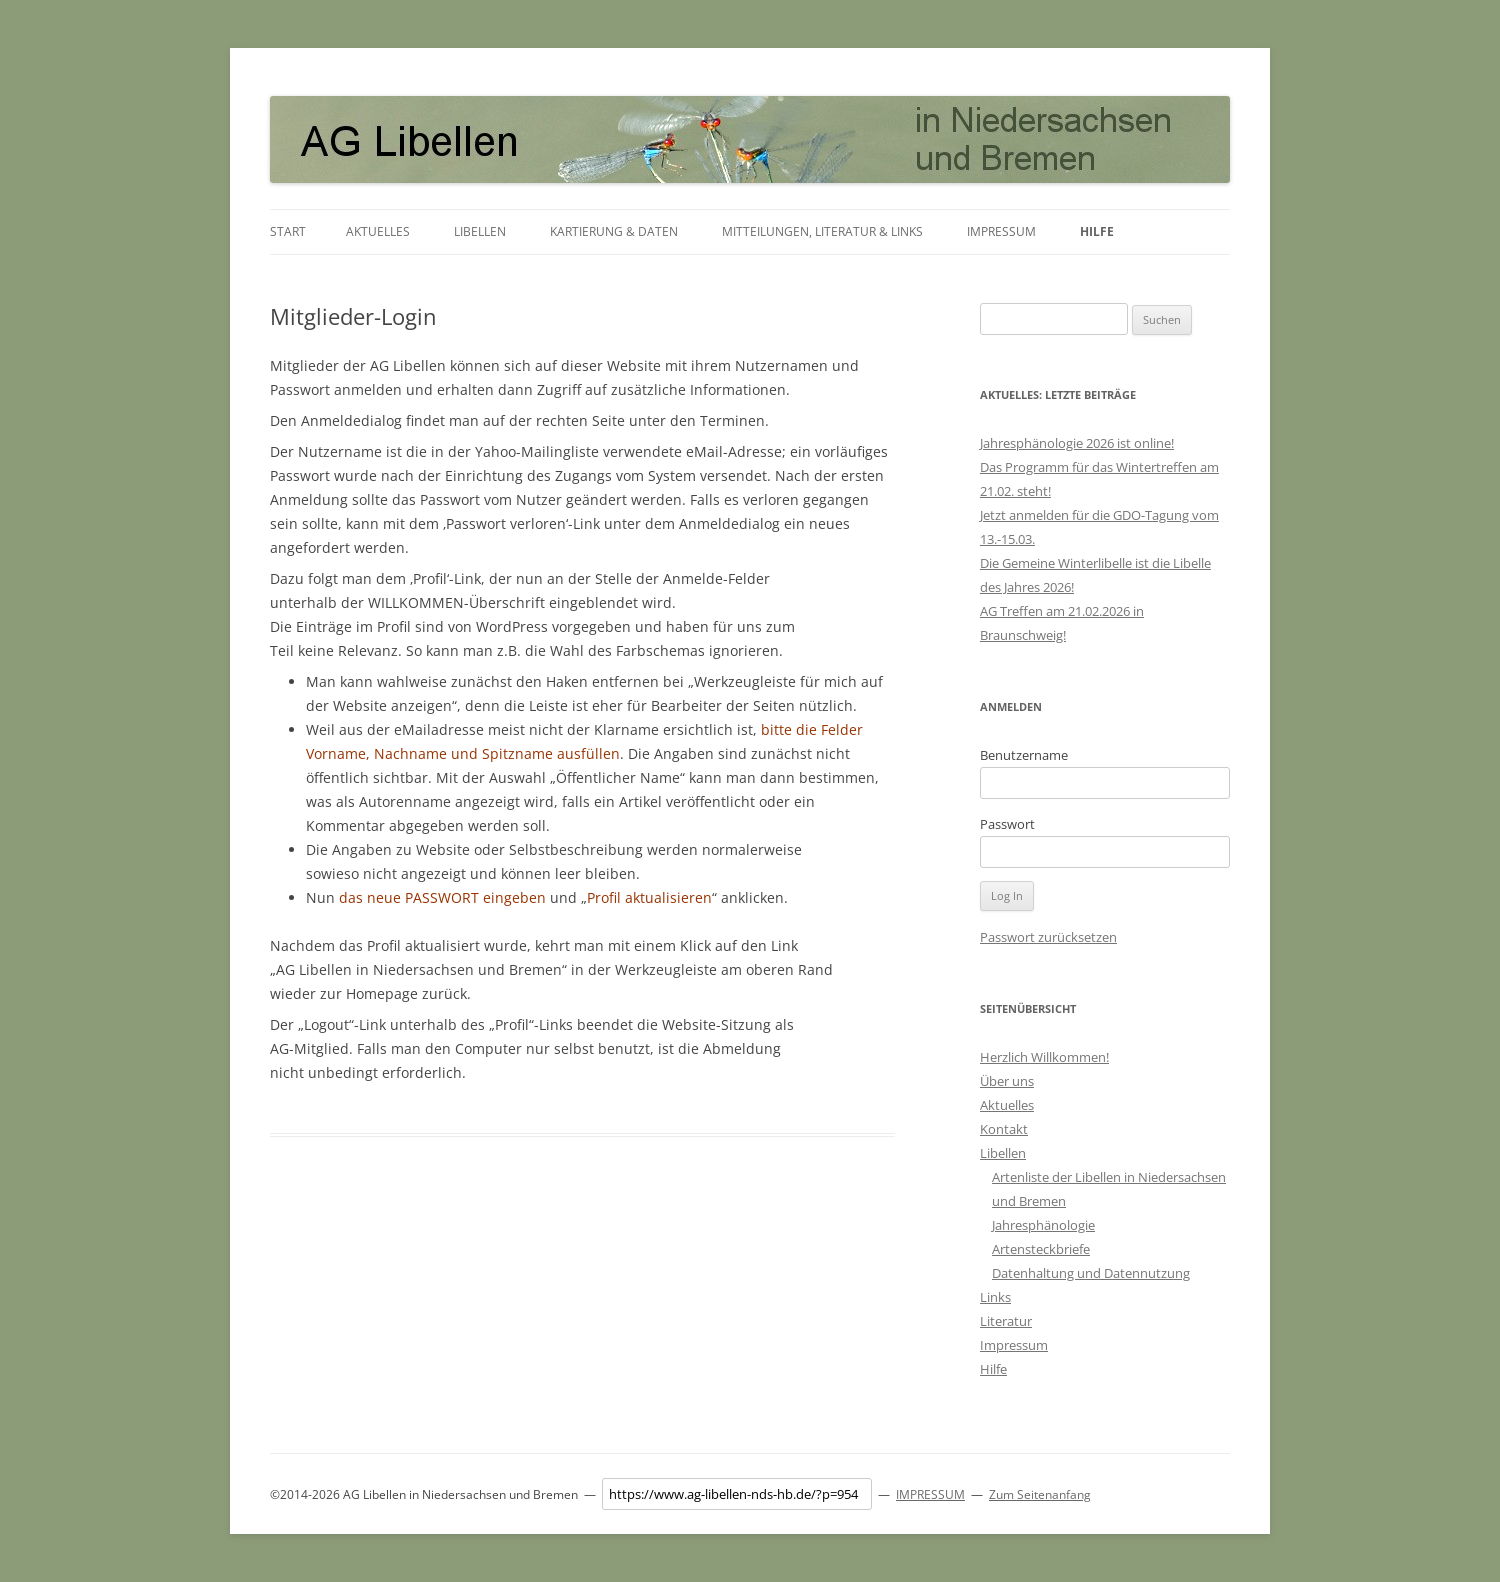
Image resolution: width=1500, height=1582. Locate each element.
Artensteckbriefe (1041, 1249)
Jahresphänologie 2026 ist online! (1077, 443)
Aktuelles (378, 231)
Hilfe (1097, 231)
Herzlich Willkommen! (1044, 1057)
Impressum (1001, 231)
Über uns (1007, 1081)
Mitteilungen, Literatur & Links (822, 231)
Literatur (1006, 1321)
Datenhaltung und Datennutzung (1091, 1273)
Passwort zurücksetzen (1048, 937)
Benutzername (1024, 755)
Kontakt (1004, 1129)
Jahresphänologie (1043, 1225)
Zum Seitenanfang (1040, 1494)
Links (995, 1297)
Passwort (1007, 824)
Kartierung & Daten (614, 231)
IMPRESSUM (930, 1494)
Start (288, 231)
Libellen (480, 231)
